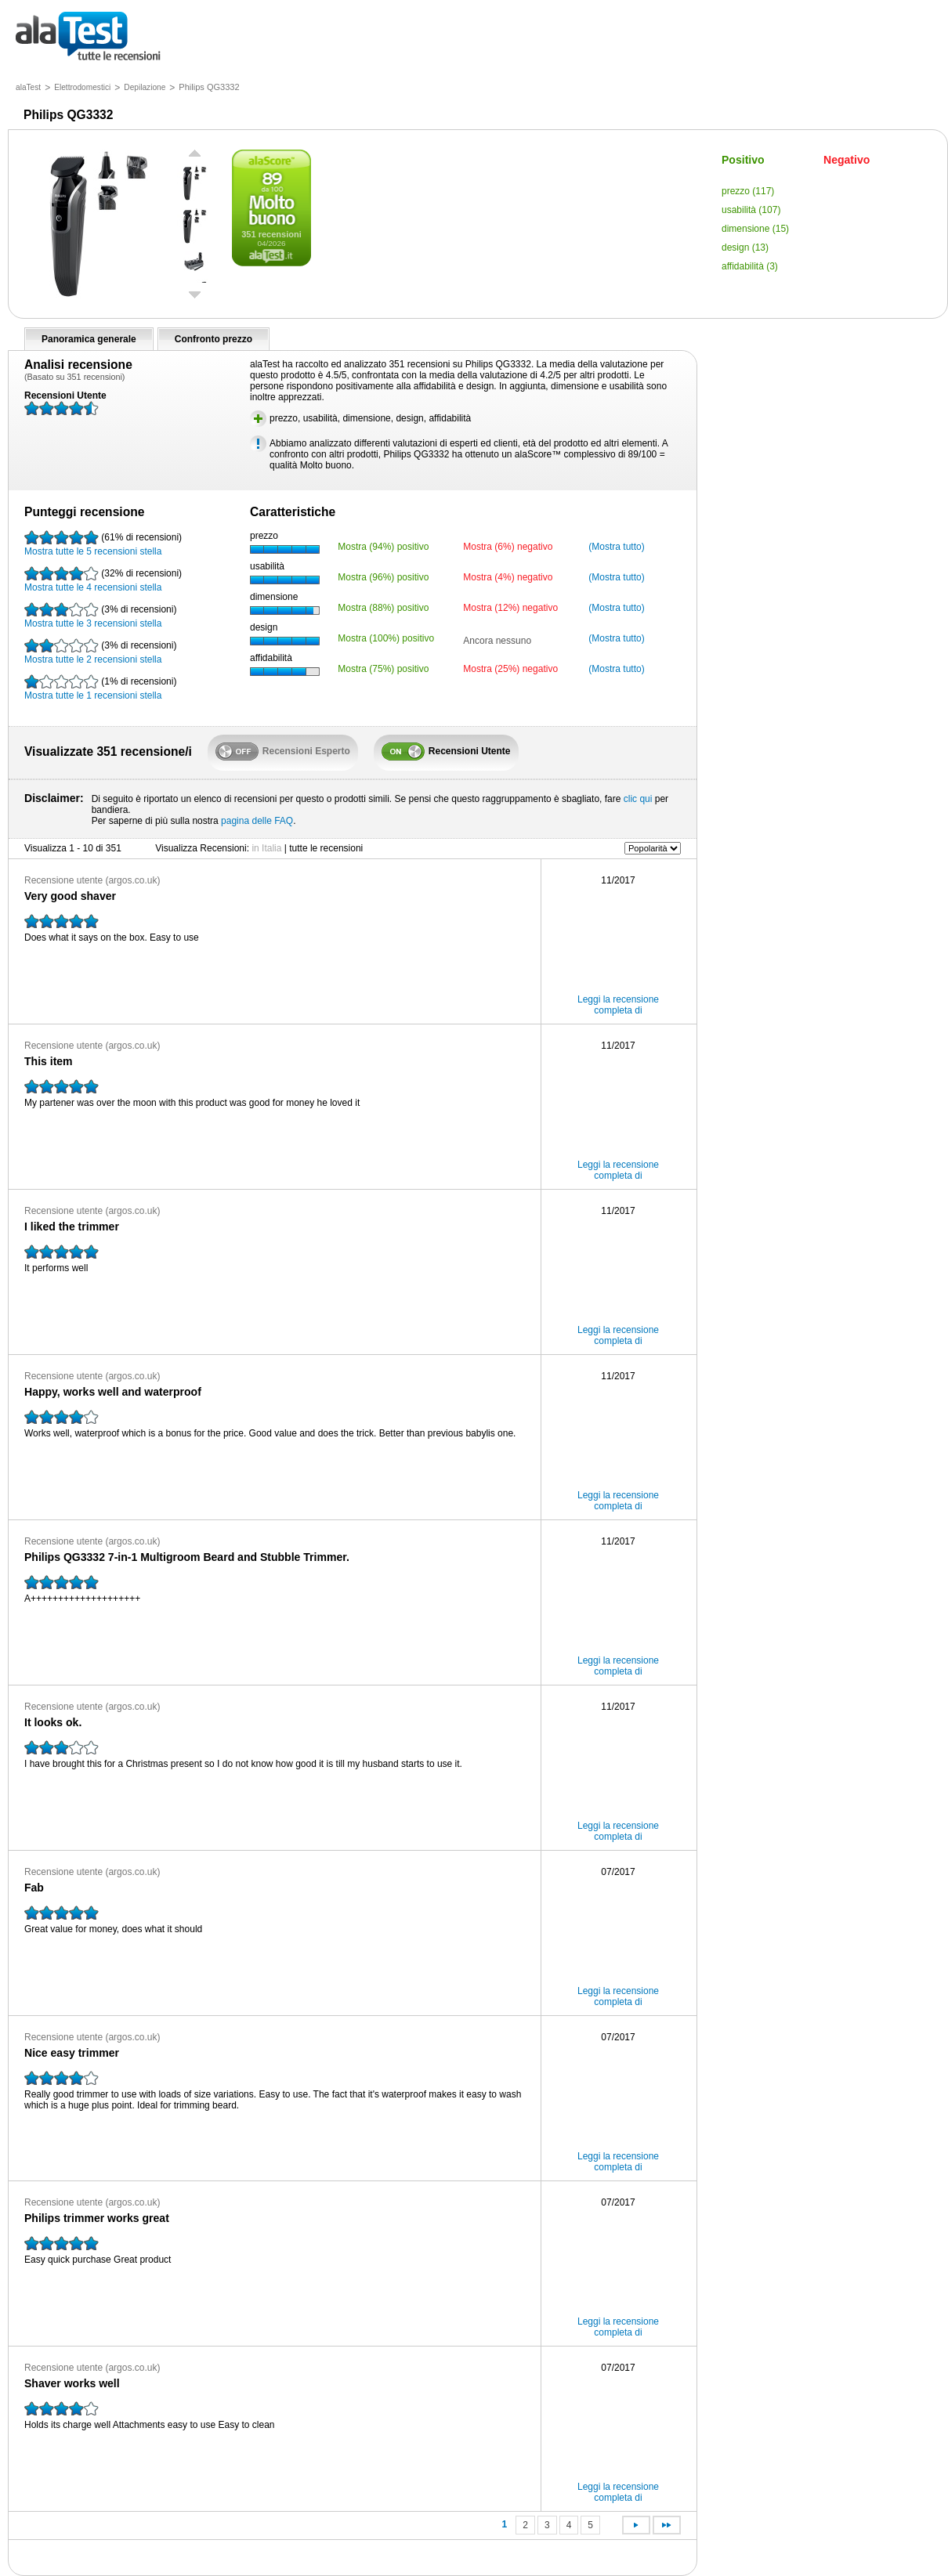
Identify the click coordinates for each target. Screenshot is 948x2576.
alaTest (28, 87)
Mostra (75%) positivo (383, 668)
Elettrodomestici (82, 87)
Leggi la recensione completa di (618, 1005)
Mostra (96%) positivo (383, 577)
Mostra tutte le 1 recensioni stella (100, 687)
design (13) (745, 247)
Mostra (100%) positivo (386, 638)
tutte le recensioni (88, 37)
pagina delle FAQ (257, 820)
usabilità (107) (751, 209)
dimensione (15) (755, 228)
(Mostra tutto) (616, 546)
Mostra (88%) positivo (383, 607)
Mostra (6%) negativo (507, 546)
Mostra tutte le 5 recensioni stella (103, 543)
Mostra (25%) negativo (510, 668)
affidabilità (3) (750, 266)
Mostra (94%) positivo (383, 546)
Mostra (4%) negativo (507, 577)
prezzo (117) (748, 191)
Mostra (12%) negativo (510, 607)
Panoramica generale (89, 339)
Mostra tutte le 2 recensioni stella (100, 651)
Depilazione (144, 87)
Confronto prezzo (213, 339)
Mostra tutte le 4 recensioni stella (103, 579)
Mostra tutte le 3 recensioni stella (100, 615)
